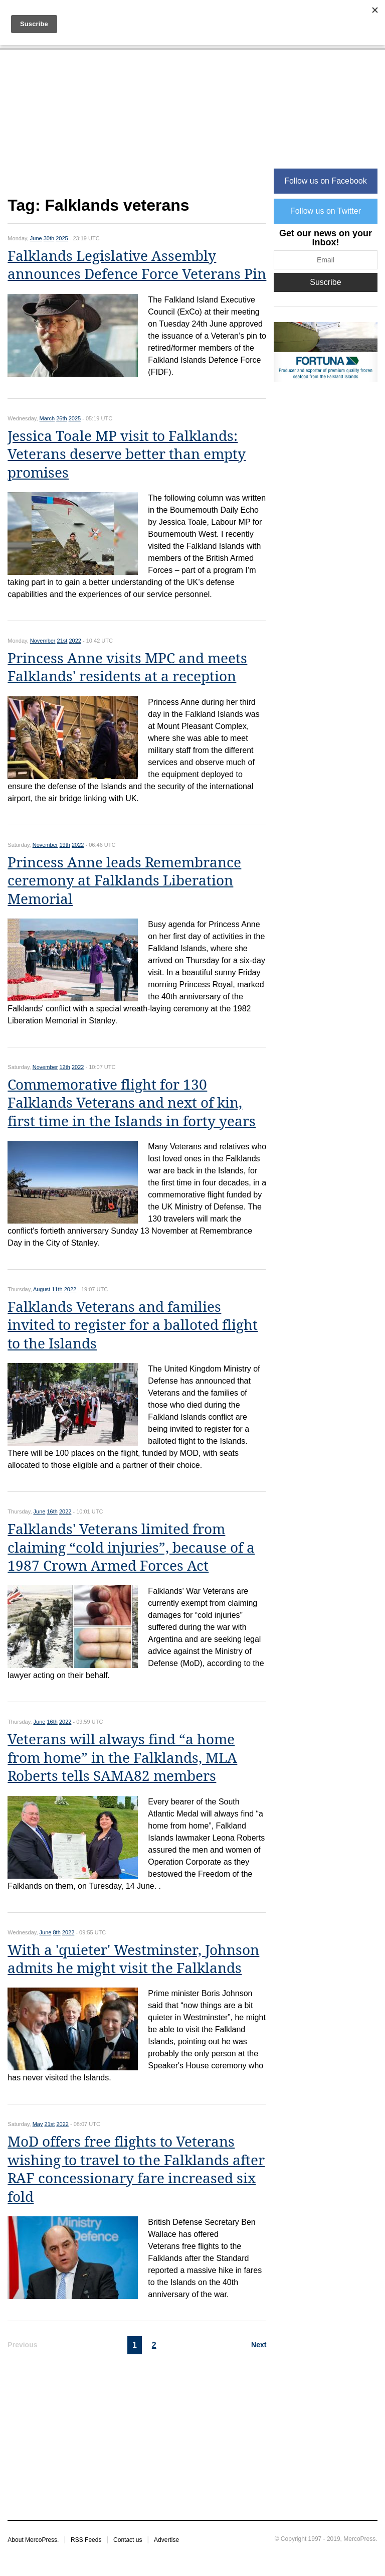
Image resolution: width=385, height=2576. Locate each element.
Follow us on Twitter (325, 211)
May (38, 2124)
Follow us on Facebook (325, 181)
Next (258, 2345)
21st (62, 641)
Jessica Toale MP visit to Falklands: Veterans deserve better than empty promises (127, 454)
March (47, 418)
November (43, 641)
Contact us (127, 2539)
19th (65, 845)
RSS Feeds (86, 2539)
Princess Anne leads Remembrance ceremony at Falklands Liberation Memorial (124, 881)
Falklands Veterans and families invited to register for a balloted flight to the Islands (133, 1325)
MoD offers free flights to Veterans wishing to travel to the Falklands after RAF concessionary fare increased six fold (136, 2169)
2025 (62, 238)
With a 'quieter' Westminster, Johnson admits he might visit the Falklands (133, 1959)
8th (56, 1932)
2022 (75, 641)
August (41, 1289)
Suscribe (325, 282)
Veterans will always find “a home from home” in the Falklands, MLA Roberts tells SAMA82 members (122, 1758)
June (36, 238)
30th (49, 238)
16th (52, 1511)
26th (61, 418)
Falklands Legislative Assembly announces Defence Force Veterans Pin (137, 265)
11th (57, 1289)
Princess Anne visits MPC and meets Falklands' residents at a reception (127, 667)
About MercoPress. (33, 2539)
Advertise (166, 2539)
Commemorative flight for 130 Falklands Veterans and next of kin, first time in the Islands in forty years (132, 1103)
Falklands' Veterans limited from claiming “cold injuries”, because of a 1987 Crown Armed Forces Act (131, 1548)
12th (65, 1067)
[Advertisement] (137, 128)
